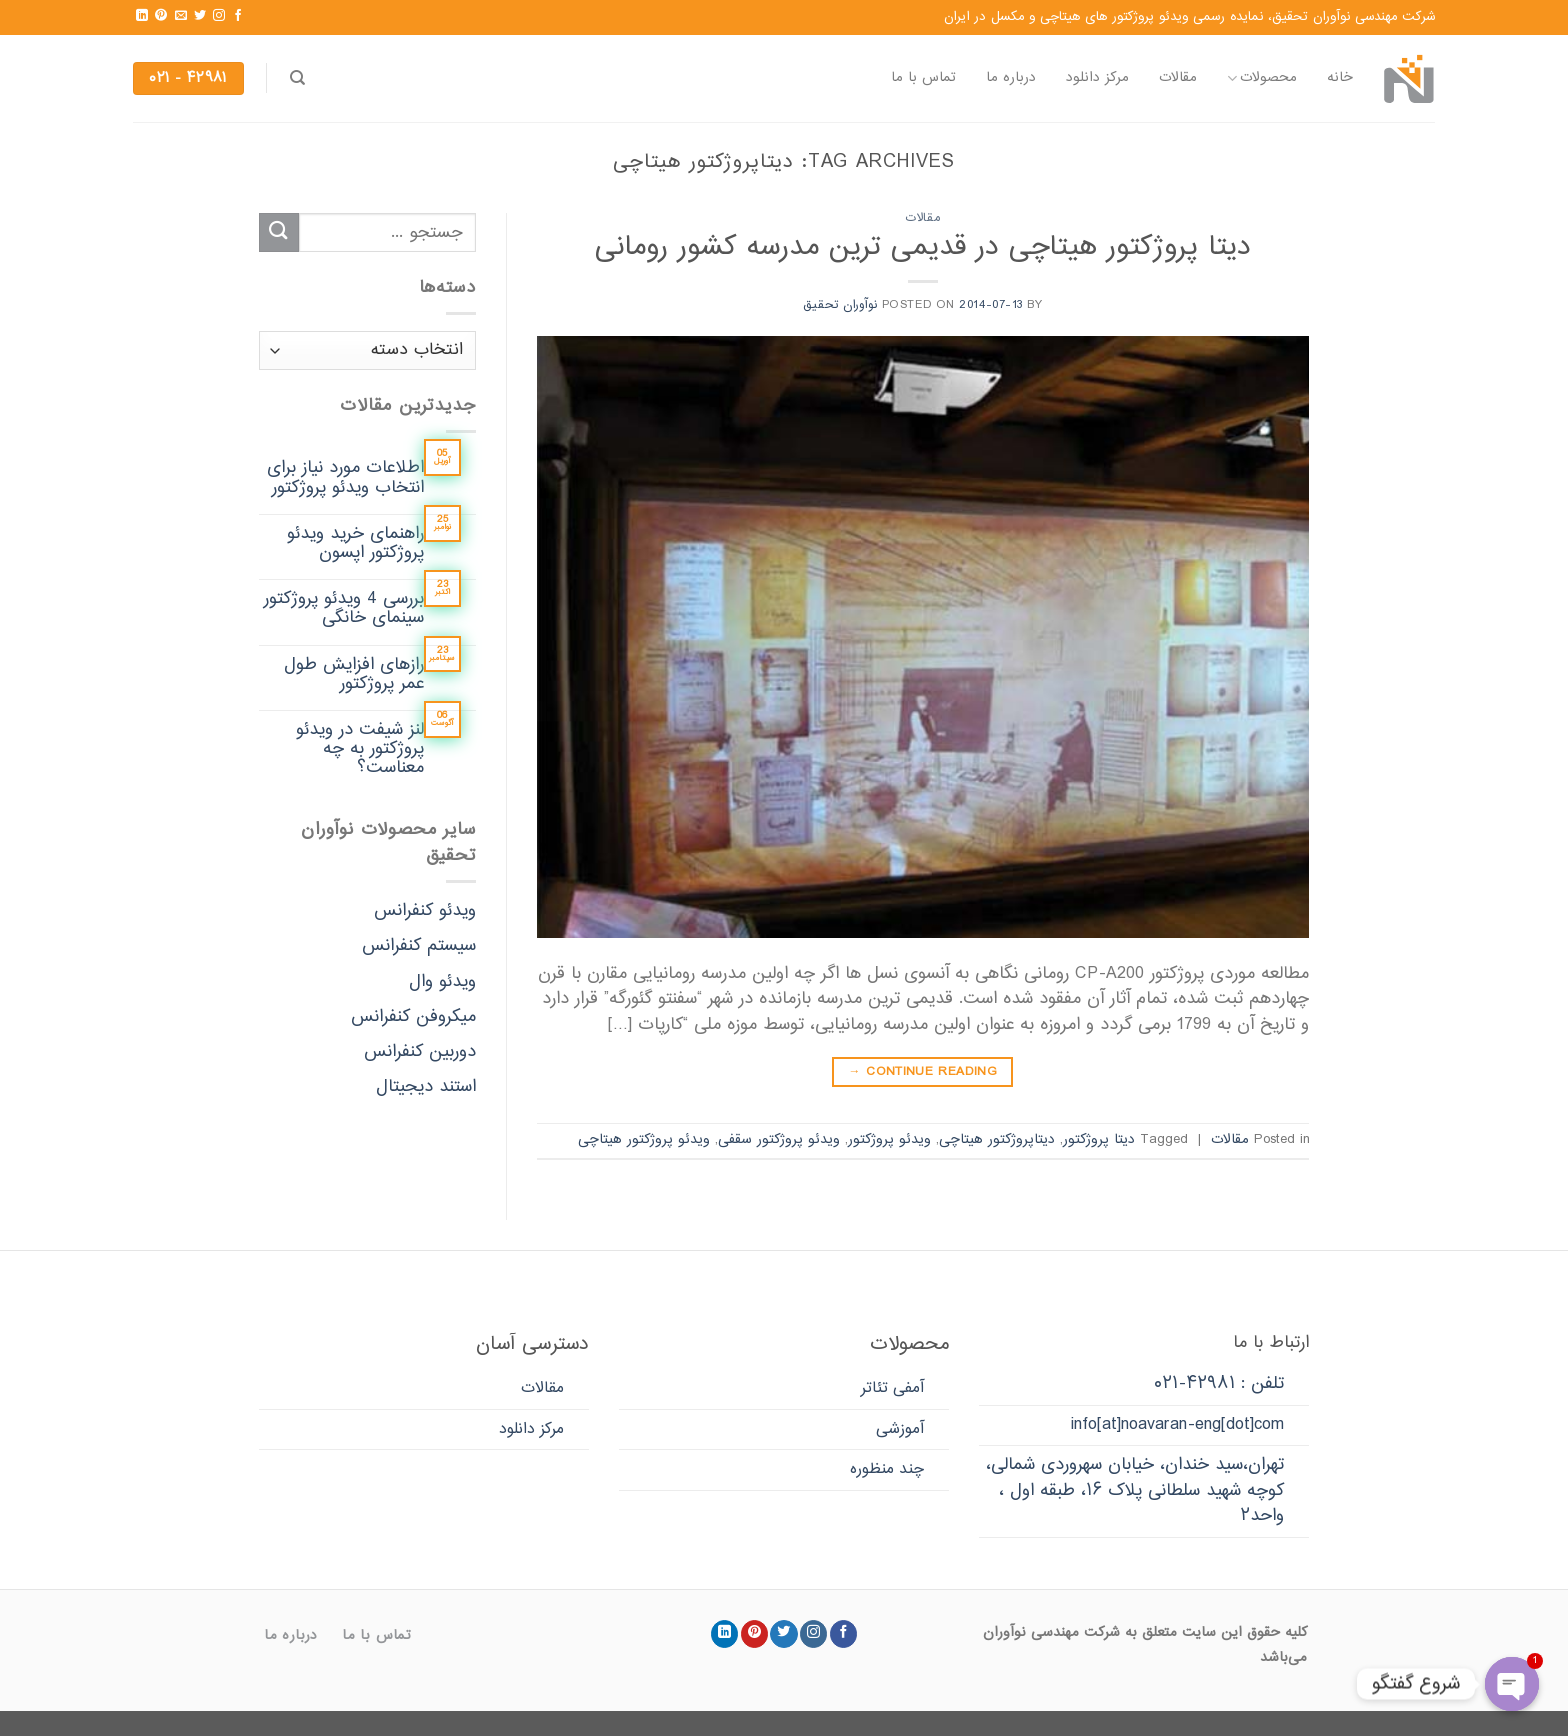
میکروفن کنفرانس (413, 1017)
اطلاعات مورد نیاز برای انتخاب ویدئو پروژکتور (345, 479)
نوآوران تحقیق (840, 305)
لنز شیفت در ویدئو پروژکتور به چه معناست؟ (360, 750)
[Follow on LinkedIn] (142, 16)
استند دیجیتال (426, 1087)
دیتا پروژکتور (1099, 1140)
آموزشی (900, 1429)
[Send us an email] (181, 16)
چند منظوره (887, 1469)
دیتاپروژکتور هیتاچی (997, 1140)
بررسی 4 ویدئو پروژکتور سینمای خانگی (344, 609)
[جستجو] (297, 78)
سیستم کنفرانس (419, 947)
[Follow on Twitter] (200, 16)
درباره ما (1011, 78)
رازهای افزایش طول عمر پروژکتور (354, 675)
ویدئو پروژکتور (889, 1140)
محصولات (1262, 78)
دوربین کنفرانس (420, 1052)
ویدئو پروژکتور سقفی (779, 1140)
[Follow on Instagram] (219, 16)
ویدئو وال (442, 982)
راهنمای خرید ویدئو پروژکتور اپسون (355, 544)
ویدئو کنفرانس (425, 911)
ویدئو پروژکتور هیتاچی (644, 1140)
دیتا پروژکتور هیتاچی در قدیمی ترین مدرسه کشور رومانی (923, 247)
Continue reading (922, 1072)
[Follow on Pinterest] (161, 16)
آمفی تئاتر (892, 1388)
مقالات (1178, 78)
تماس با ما (923, 78)
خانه (1340, 78)
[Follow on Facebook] (238, 16)
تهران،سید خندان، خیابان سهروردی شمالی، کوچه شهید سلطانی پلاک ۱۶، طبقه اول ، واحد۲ (1135, 1490)
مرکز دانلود (1097, 78)
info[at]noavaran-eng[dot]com (1177, 1425)
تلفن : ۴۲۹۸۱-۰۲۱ (1219, 1384)
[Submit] (279, 232)
